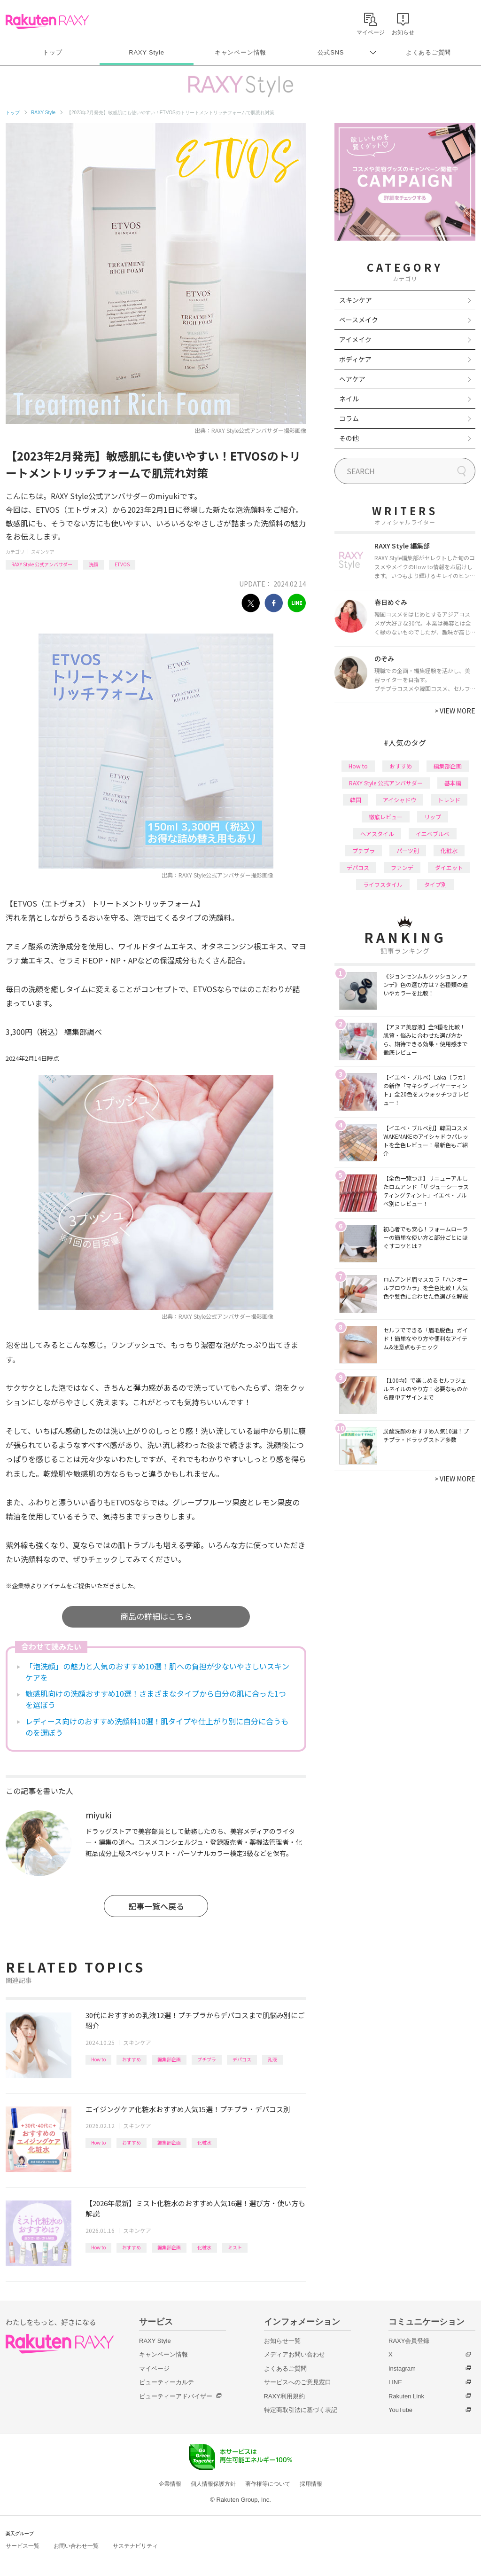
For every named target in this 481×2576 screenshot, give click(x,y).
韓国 (355, 800)
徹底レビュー (386, 817)
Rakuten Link (406, 2396)
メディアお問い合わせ (294, 2354)
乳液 (272, 2059)
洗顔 (93, 564)
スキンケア (42, 551)
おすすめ (131, 2059)
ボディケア (355, 359)
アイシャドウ (399, 800)
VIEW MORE (454, 710)
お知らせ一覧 (282, 2340)
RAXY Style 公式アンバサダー (41, 564)
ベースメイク (358, 319)
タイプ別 (435, 884)
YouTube (400, 2409)
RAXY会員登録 (408, 2340)
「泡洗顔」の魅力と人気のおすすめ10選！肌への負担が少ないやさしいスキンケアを (157, 1671)
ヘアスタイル (377, 834)
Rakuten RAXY (47, 21)
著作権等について (267, 2484)
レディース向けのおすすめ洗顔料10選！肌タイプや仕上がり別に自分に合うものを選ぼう (156, 1726)
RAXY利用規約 (284, 2396)
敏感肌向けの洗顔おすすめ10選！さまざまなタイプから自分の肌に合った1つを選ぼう (155, 1699)
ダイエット (449, 867)
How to (98, 2059)
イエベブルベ (433, 834)
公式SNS (331, 52)
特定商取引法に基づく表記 (300, 2409)
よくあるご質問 (428, 52)
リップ (432, 817)
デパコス (242, 2059)
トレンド (449, 800)
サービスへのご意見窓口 (297, 2382)
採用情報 (311, 2484)
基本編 (452, 783)
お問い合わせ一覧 (76, 2546)
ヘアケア (352, 379)
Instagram (402, 2368)
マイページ (154, 2368)
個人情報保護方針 (213, 2484)
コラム (349, 418)
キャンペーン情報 (240, 52)
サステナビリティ (135, 2546)
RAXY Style (146, 52)
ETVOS (122, 564)
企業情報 (170, 2484)
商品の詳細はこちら (156, 1616)
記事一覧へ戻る (156, 1906)
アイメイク (355, 339)
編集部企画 (169, 2059)
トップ (52, 52)
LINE (395, 2382)
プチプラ (206, 2059)
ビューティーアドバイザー (175, 2396)
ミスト (235, 2247)
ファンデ (402, 867)
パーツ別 (407, 850)
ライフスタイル (383, 884)
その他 (349, 438)
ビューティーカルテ (166, 2382)
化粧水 (204, 2142)
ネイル (349, 398)
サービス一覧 (22, 2546)
